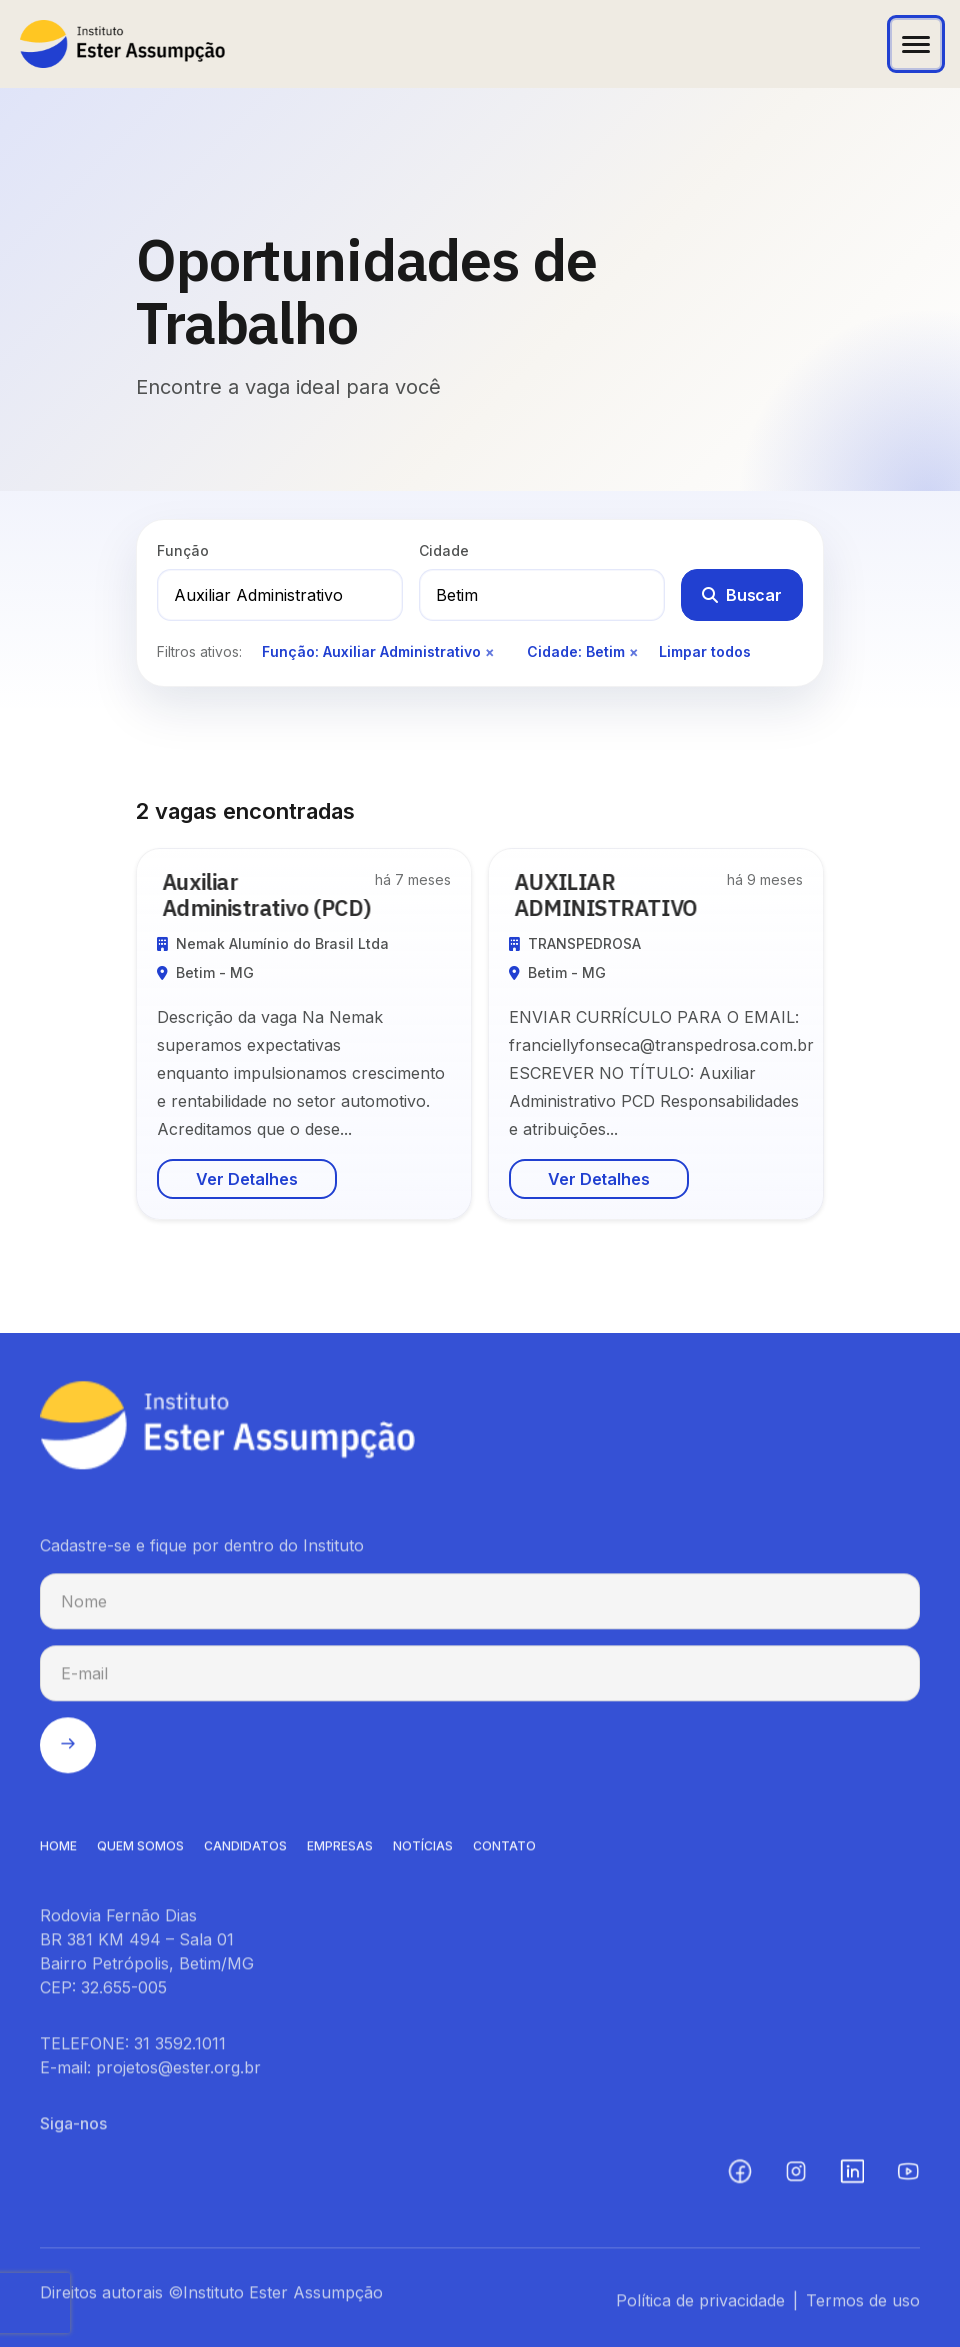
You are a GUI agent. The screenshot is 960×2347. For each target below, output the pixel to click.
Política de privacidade (700, 2307)
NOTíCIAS (423, 1852)
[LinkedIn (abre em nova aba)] (852, 2178)
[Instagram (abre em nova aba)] (796, 2178)
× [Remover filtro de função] (490, 651)
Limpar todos (705, 651)
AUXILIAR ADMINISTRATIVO (612, 894)
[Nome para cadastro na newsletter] (480, 1608)
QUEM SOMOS (140, 1852)
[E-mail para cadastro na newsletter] (480, 1680)
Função (183, 550)
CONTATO (504, 1852)
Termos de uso (863, 2307)
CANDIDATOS (245, 1852)
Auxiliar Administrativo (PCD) (273, 894)
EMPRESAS (340, 1852)
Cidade (444, 550)
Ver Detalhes (246, 1179)
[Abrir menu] (916, 44)
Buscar (742, 595)
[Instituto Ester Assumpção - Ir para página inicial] (122, 44)
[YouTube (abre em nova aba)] (908, 2178)
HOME (58, 1852)
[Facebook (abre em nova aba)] (740, 2178)
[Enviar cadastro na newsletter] (68, 1752)
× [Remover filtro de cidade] (634, 651)
